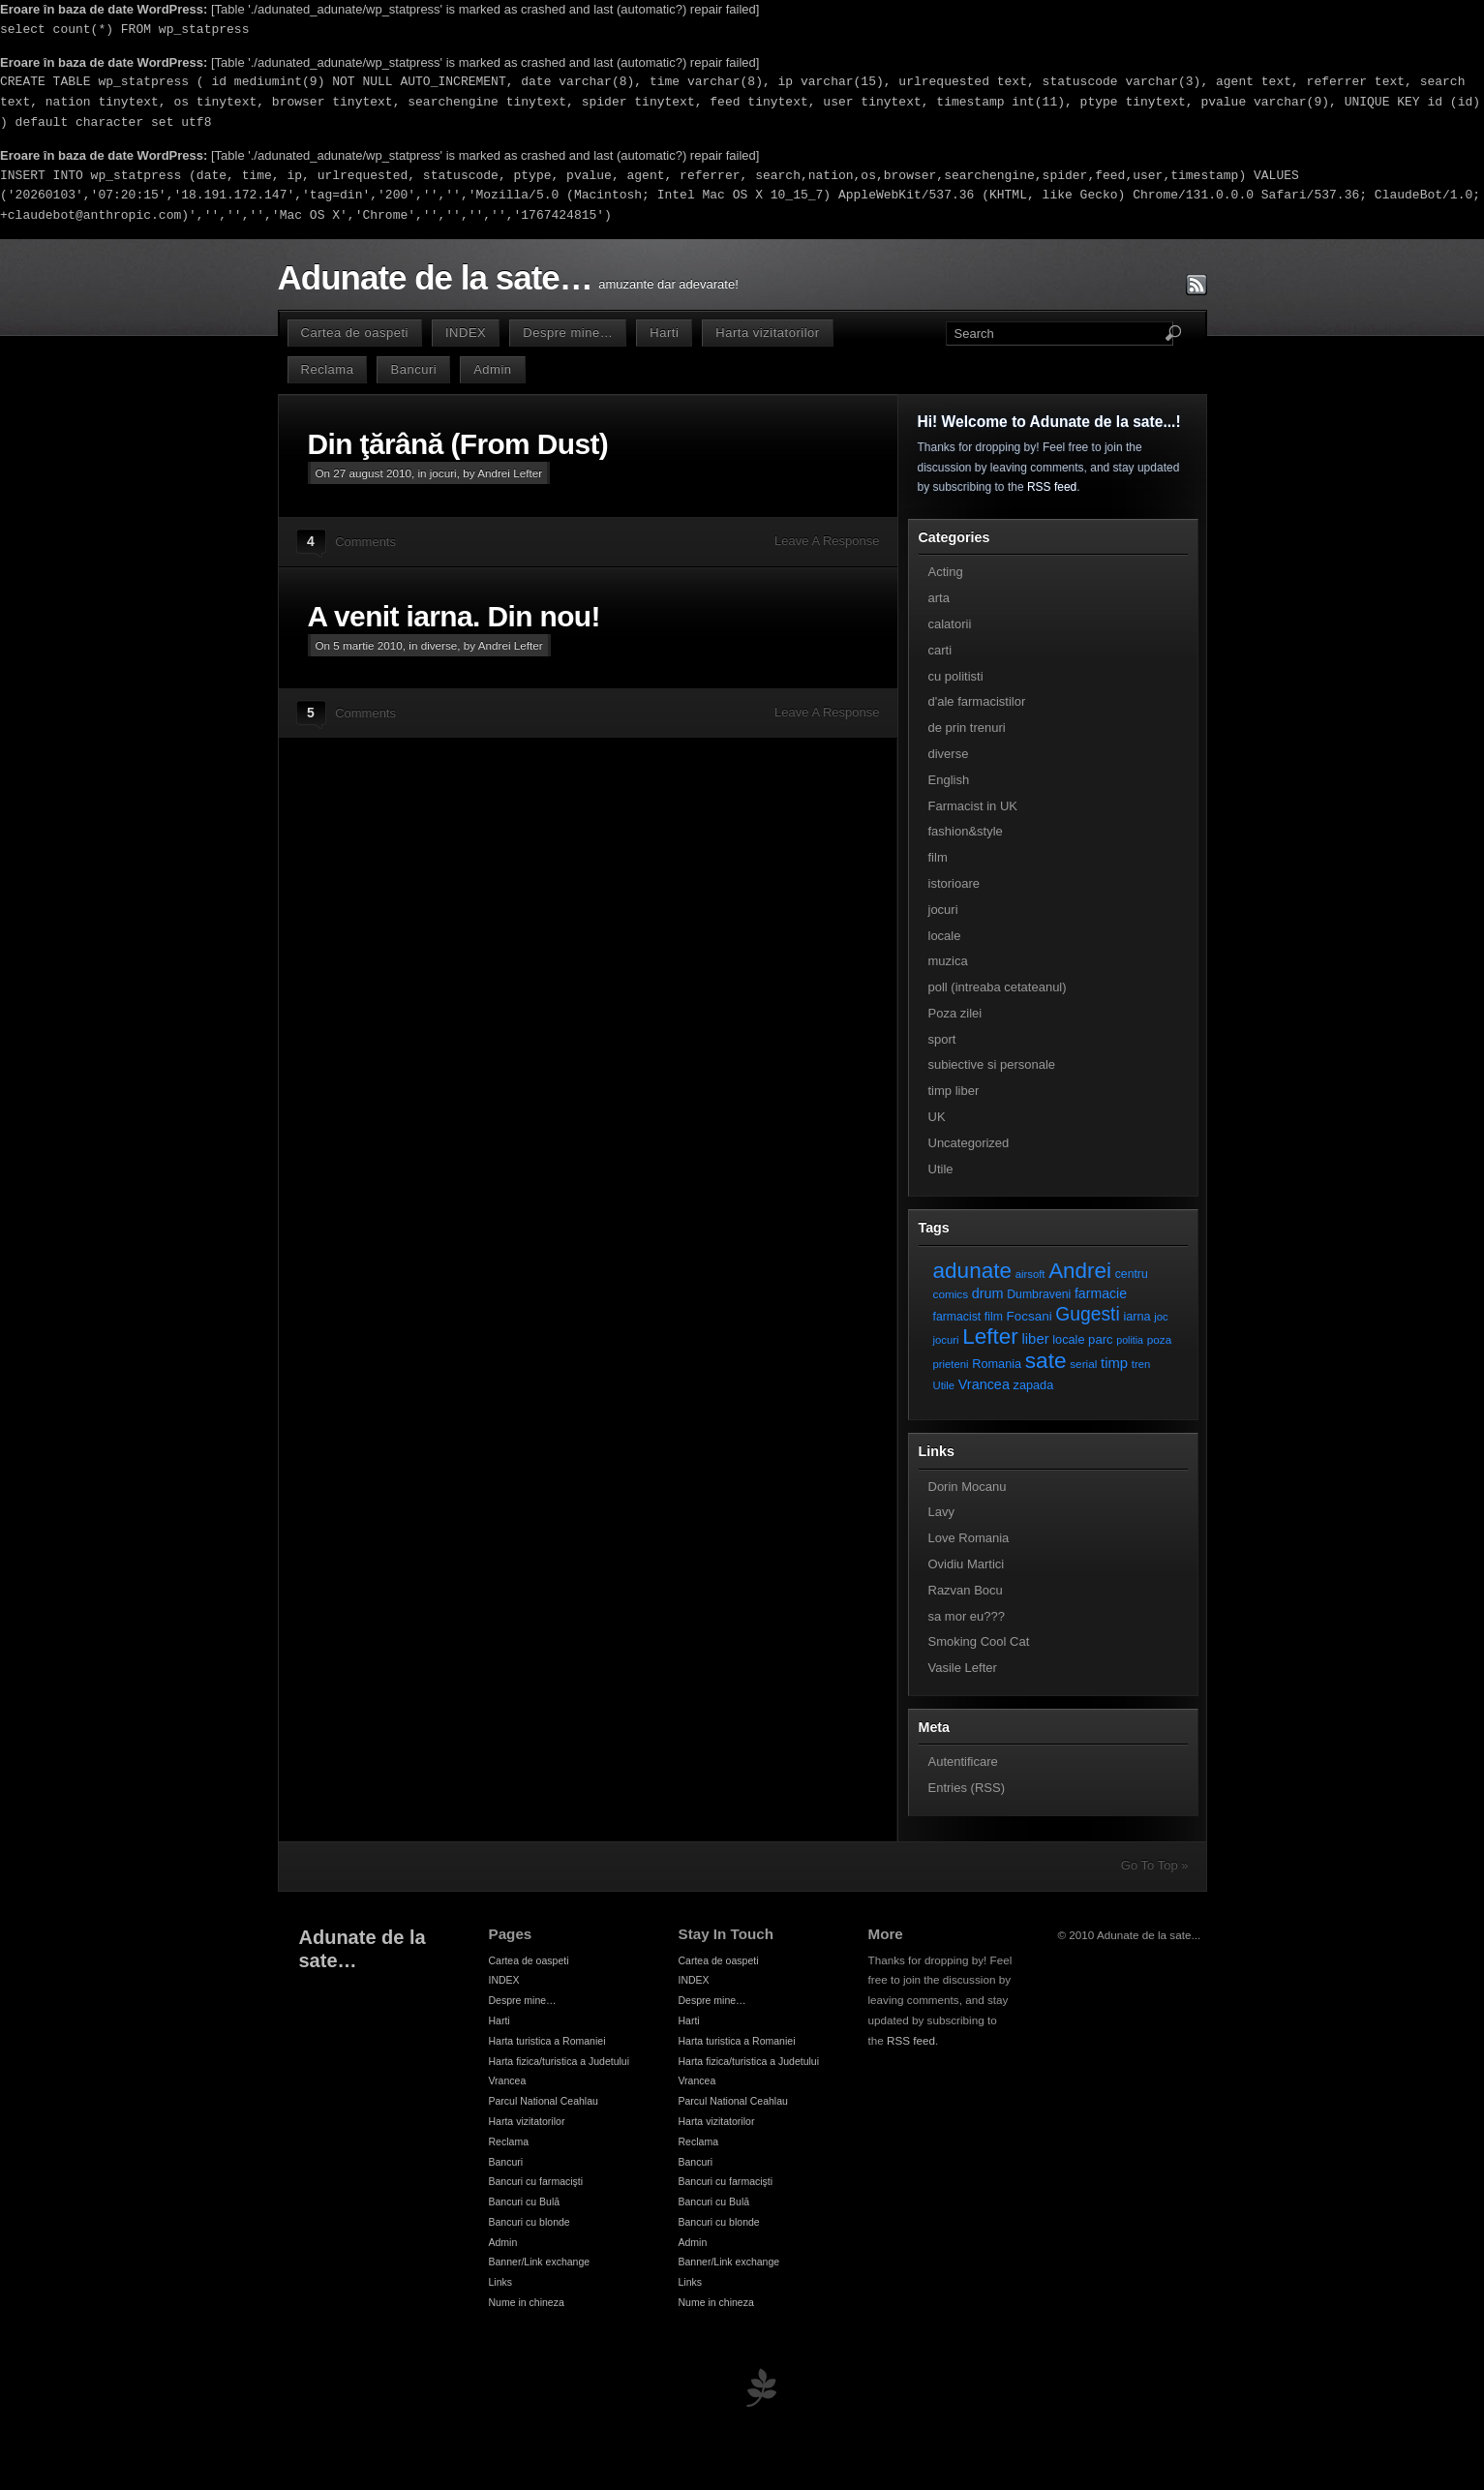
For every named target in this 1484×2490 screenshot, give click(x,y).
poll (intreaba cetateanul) (997, 987)
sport (942, 1039)
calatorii (950, 624)
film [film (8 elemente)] (993, 1316)
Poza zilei (955, 1013)
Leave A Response (826, 540)
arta (939, 598)
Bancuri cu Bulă (524, 2201)
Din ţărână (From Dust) (458, 444)
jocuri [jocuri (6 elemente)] (946, 1340)
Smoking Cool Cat (979, 1641)
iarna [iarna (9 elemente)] (1136, 1316)
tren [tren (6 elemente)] (1141, 1364)
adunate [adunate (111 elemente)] (973, 1271)
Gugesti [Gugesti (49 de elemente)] (1087, 1314)
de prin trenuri (967, 727)
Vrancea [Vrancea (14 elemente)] (984, 1384)
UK (937, 1116)
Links (501, 2282)
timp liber (954, 1090)
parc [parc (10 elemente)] (1100, 1339)
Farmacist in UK (972, 806)
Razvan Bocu (965, 1590)
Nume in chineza (526, 2302)
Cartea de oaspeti (355, 332)
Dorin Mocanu (967, 1486)
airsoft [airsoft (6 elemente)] (1030, 1274)
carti (940, 650)
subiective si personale (992, 1064)
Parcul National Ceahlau (543, 2101)
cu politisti (956, 676)
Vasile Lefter (962, 1667)
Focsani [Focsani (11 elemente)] (1029, 1316)
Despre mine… (568, 332)
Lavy (941, 1511)
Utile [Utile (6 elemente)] (944, 1385)
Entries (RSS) (966, 1787)
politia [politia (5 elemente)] (1129, 1340)
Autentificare (963, 1761)
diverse (439, 645)
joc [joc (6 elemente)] (1160, 1316)
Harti (664, 332)
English (949, 780)
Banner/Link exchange (540, 2261)
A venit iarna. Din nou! (454, 616)
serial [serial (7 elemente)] (1083, 1363)
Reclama (327, 369)
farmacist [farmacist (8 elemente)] (957, 1316)
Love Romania (969, 1538)
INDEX (465, 332)
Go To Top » (1155, 1865)
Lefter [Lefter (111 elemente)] (990, 1336)
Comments (365, 541)
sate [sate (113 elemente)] (1046, 1360)
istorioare (954, 883)
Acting (945, 571)
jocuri (443, 473)
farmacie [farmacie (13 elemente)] (1101, 1293)
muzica (948, 961)
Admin (492, 369)
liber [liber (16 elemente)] (1035, 1339)
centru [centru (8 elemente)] (1131, 1274)
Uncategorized (969, 1143)
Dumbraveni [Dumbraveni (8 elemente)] (1039, 1294)
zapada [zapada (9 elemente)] (1034, 1385)
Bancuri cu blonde (529, 2222)
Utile (941, 1169)
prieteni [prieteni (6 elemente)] (951, 1364)
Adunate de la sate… (435, 277)
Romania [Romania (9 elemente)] (996, 1363)
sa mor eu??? (967, 1616)
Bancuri (413, 369)
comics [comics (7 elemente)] (951, 1294)
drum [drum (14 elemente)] (988, 1293)
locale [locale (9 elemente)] (1068, 1339)
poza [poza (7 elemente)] (1159, 1339)
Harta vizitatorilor (767, 332)
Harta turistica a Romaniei (547, 2041)
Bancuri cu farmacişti (536, 2181)
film (938, 857)
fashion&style (965, 831)
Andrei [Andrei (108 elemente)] (1079, 1271)
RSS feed (1051, 487)
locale (944, 935)
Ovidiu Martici (966, 1564)
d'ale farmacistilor (977, 701)
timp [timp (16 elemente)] (1114, 1363)
